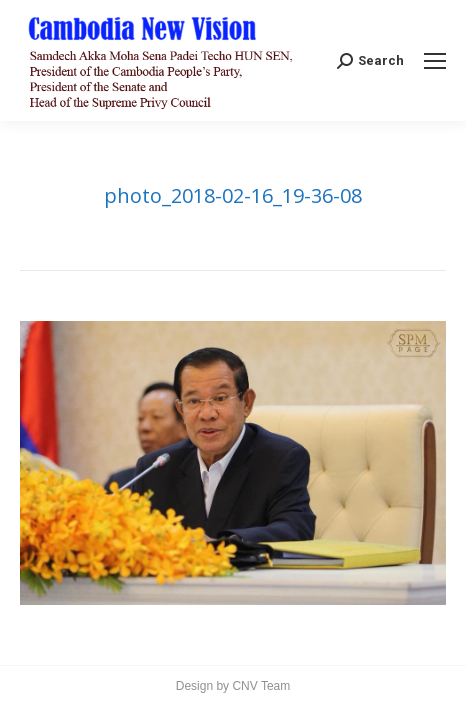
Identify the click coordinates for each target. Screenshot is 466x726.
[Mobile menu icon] (435, 61)
